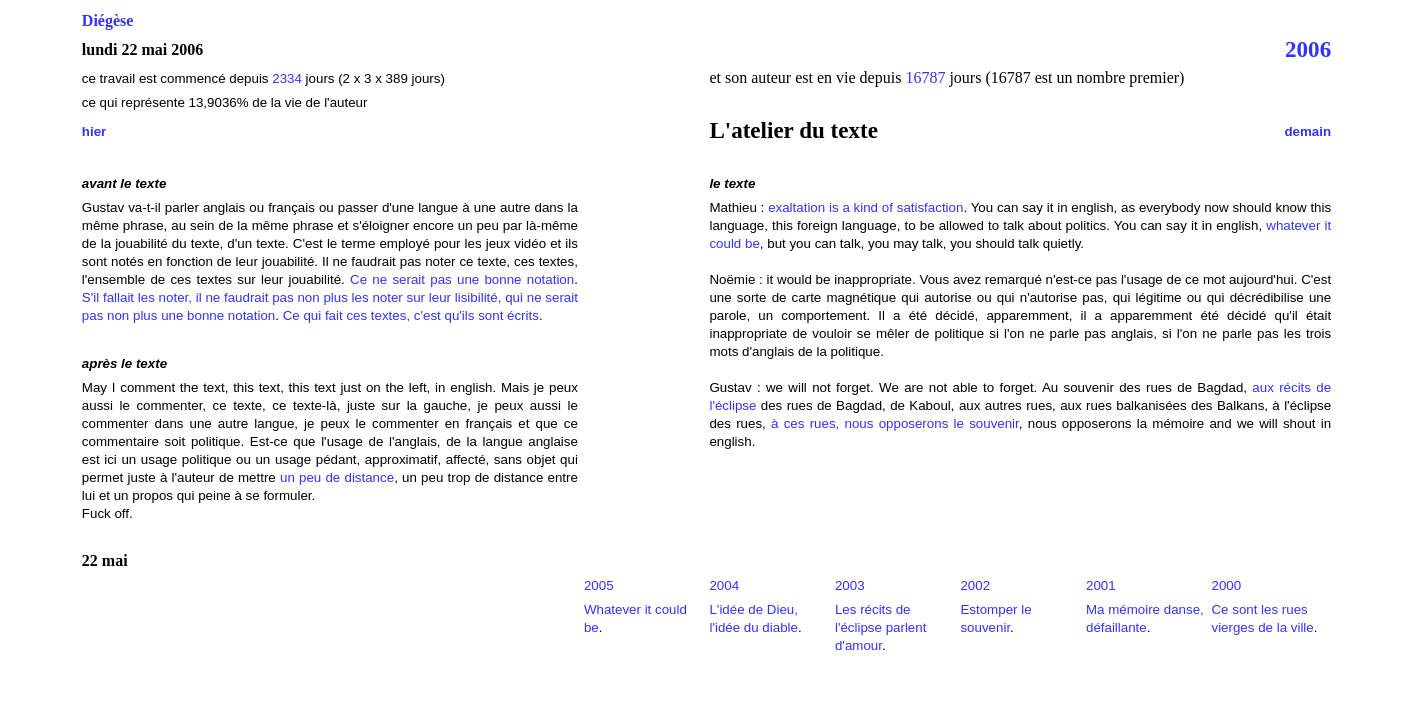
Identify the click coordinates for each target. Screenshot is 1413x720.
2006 (1308, 49)
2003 (850, 585)
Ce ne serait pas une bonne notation (462, 279)
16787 (925, 77)
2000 (1226, 585)
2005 (599, 585)
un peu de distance (337, 477)
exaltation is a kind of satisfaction (865, 207)
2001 (1101, 585)
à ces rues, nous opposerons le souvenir (895, 423)
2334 (287, 78)
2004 (724, 585)
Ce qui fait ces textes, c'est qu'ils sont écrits (411, 315)
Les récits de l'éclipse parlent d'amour (880, 627)
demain (1307, 131)
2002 (975, 585)
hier (94, 131)
